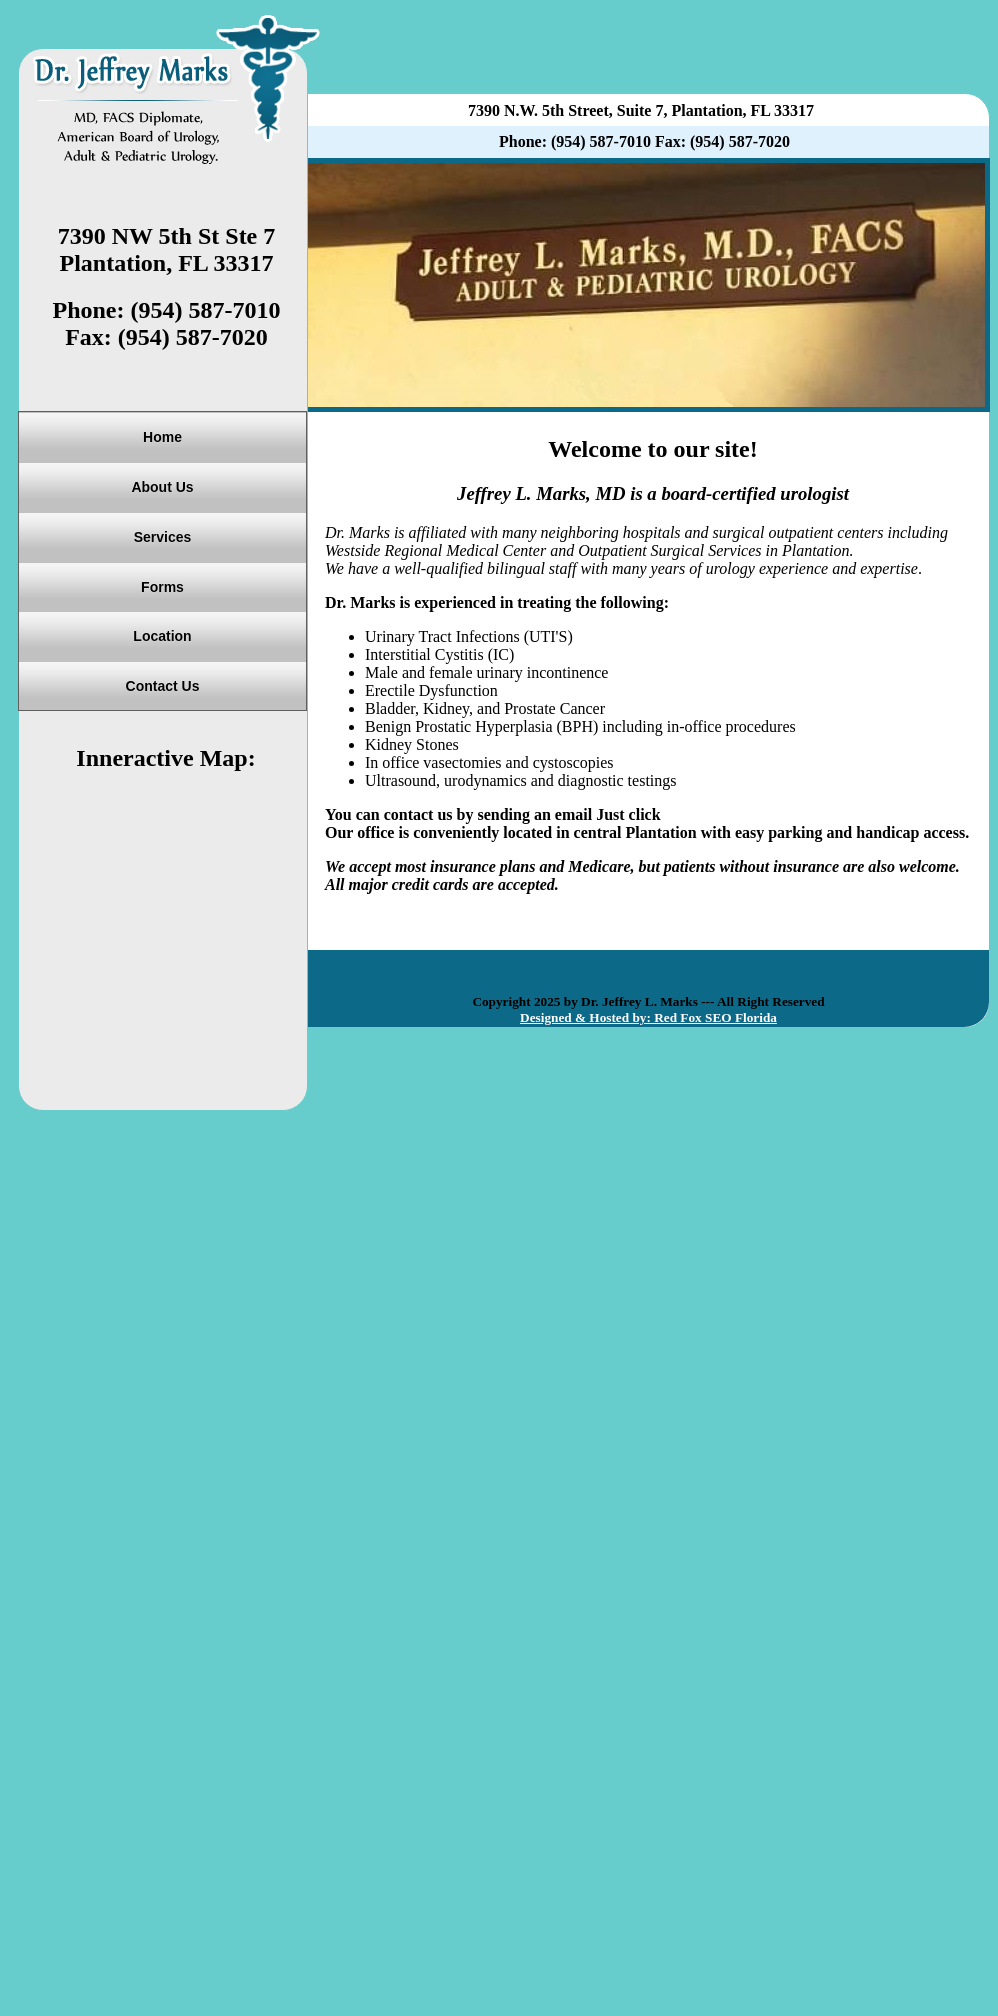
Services (163, 537)
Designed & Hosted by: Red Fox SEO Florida (648, 1017)
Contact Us (163, 686)
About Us (162, 487)
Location (162, 636)
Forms (162, 587)
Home (162, 437)
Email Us (696, 814)
